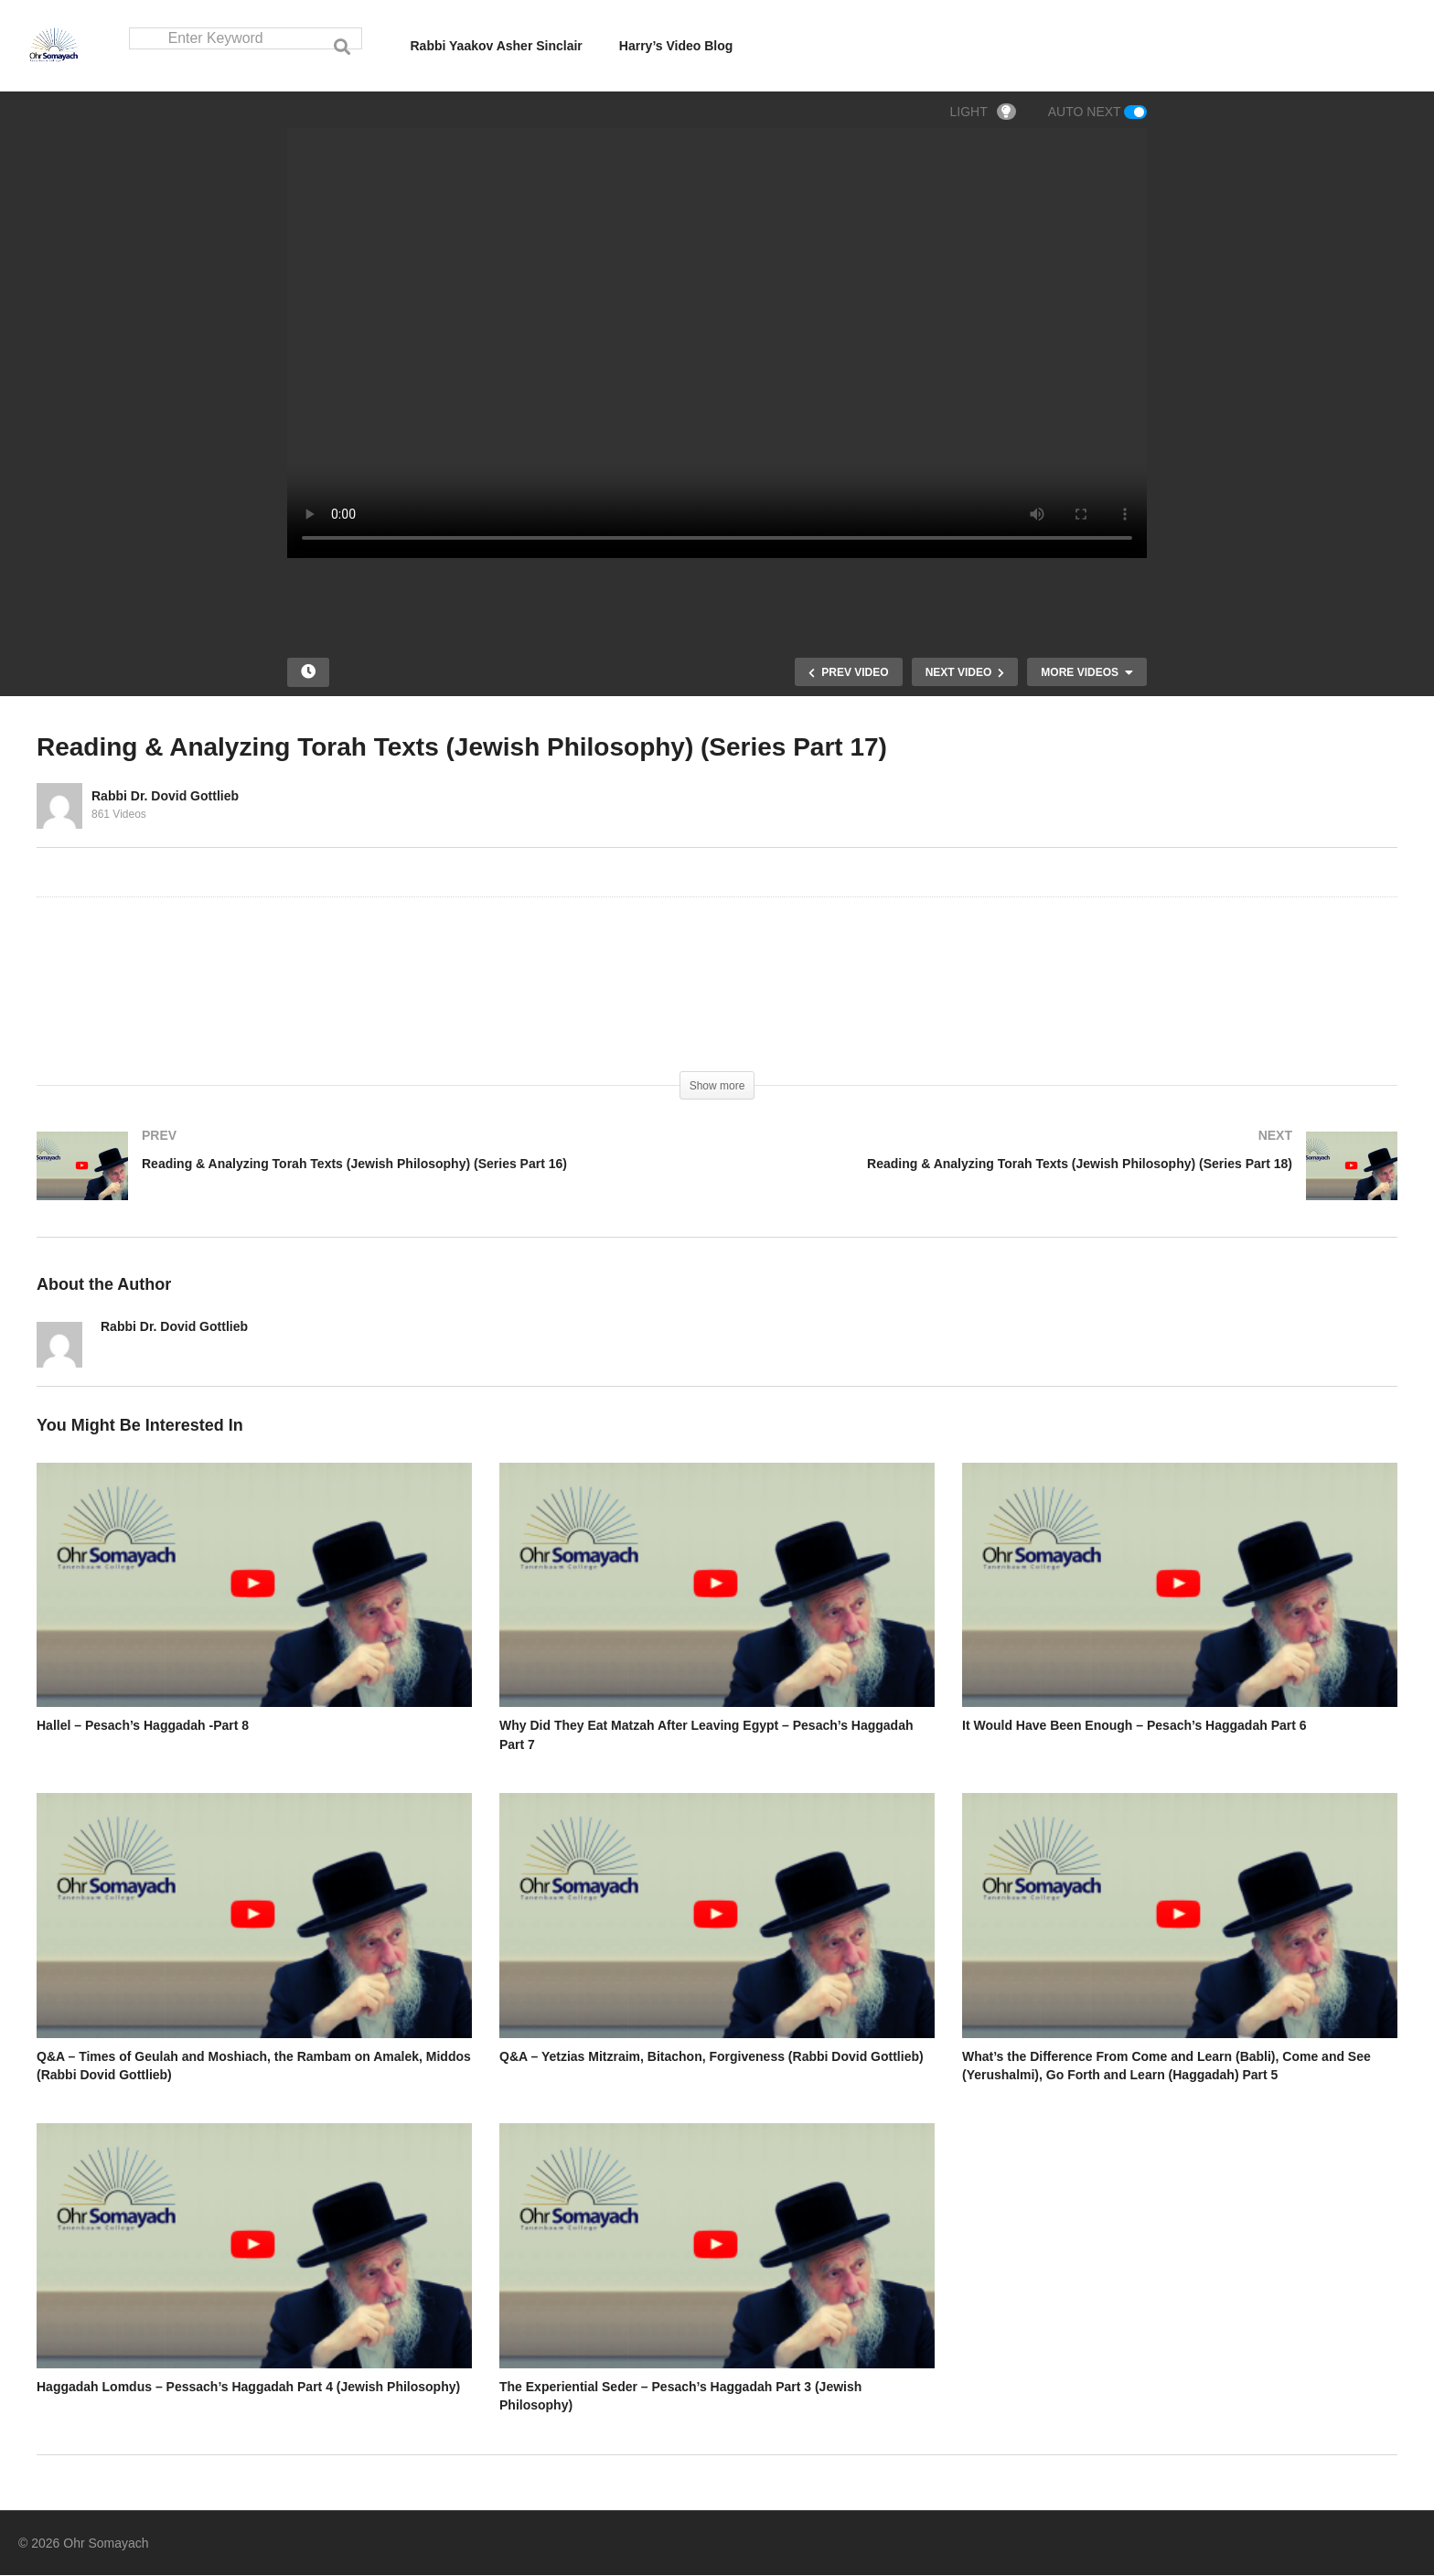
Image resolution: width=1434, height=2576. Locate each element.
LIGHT (983, 112)
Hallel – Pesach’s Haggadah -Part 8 (143, 1726)
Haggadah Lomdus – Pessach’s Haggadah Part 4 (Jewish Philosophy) (248, 2387)
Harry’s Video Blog (676, 45)
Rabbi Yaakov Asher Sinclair (497, 45)
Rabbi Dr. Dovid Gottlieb (165, 796)
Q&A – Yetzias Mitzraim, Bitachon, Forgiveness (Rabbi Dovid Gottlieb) (711, 2057)
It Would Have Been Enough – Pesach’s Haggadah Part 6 (1134, 1726)
